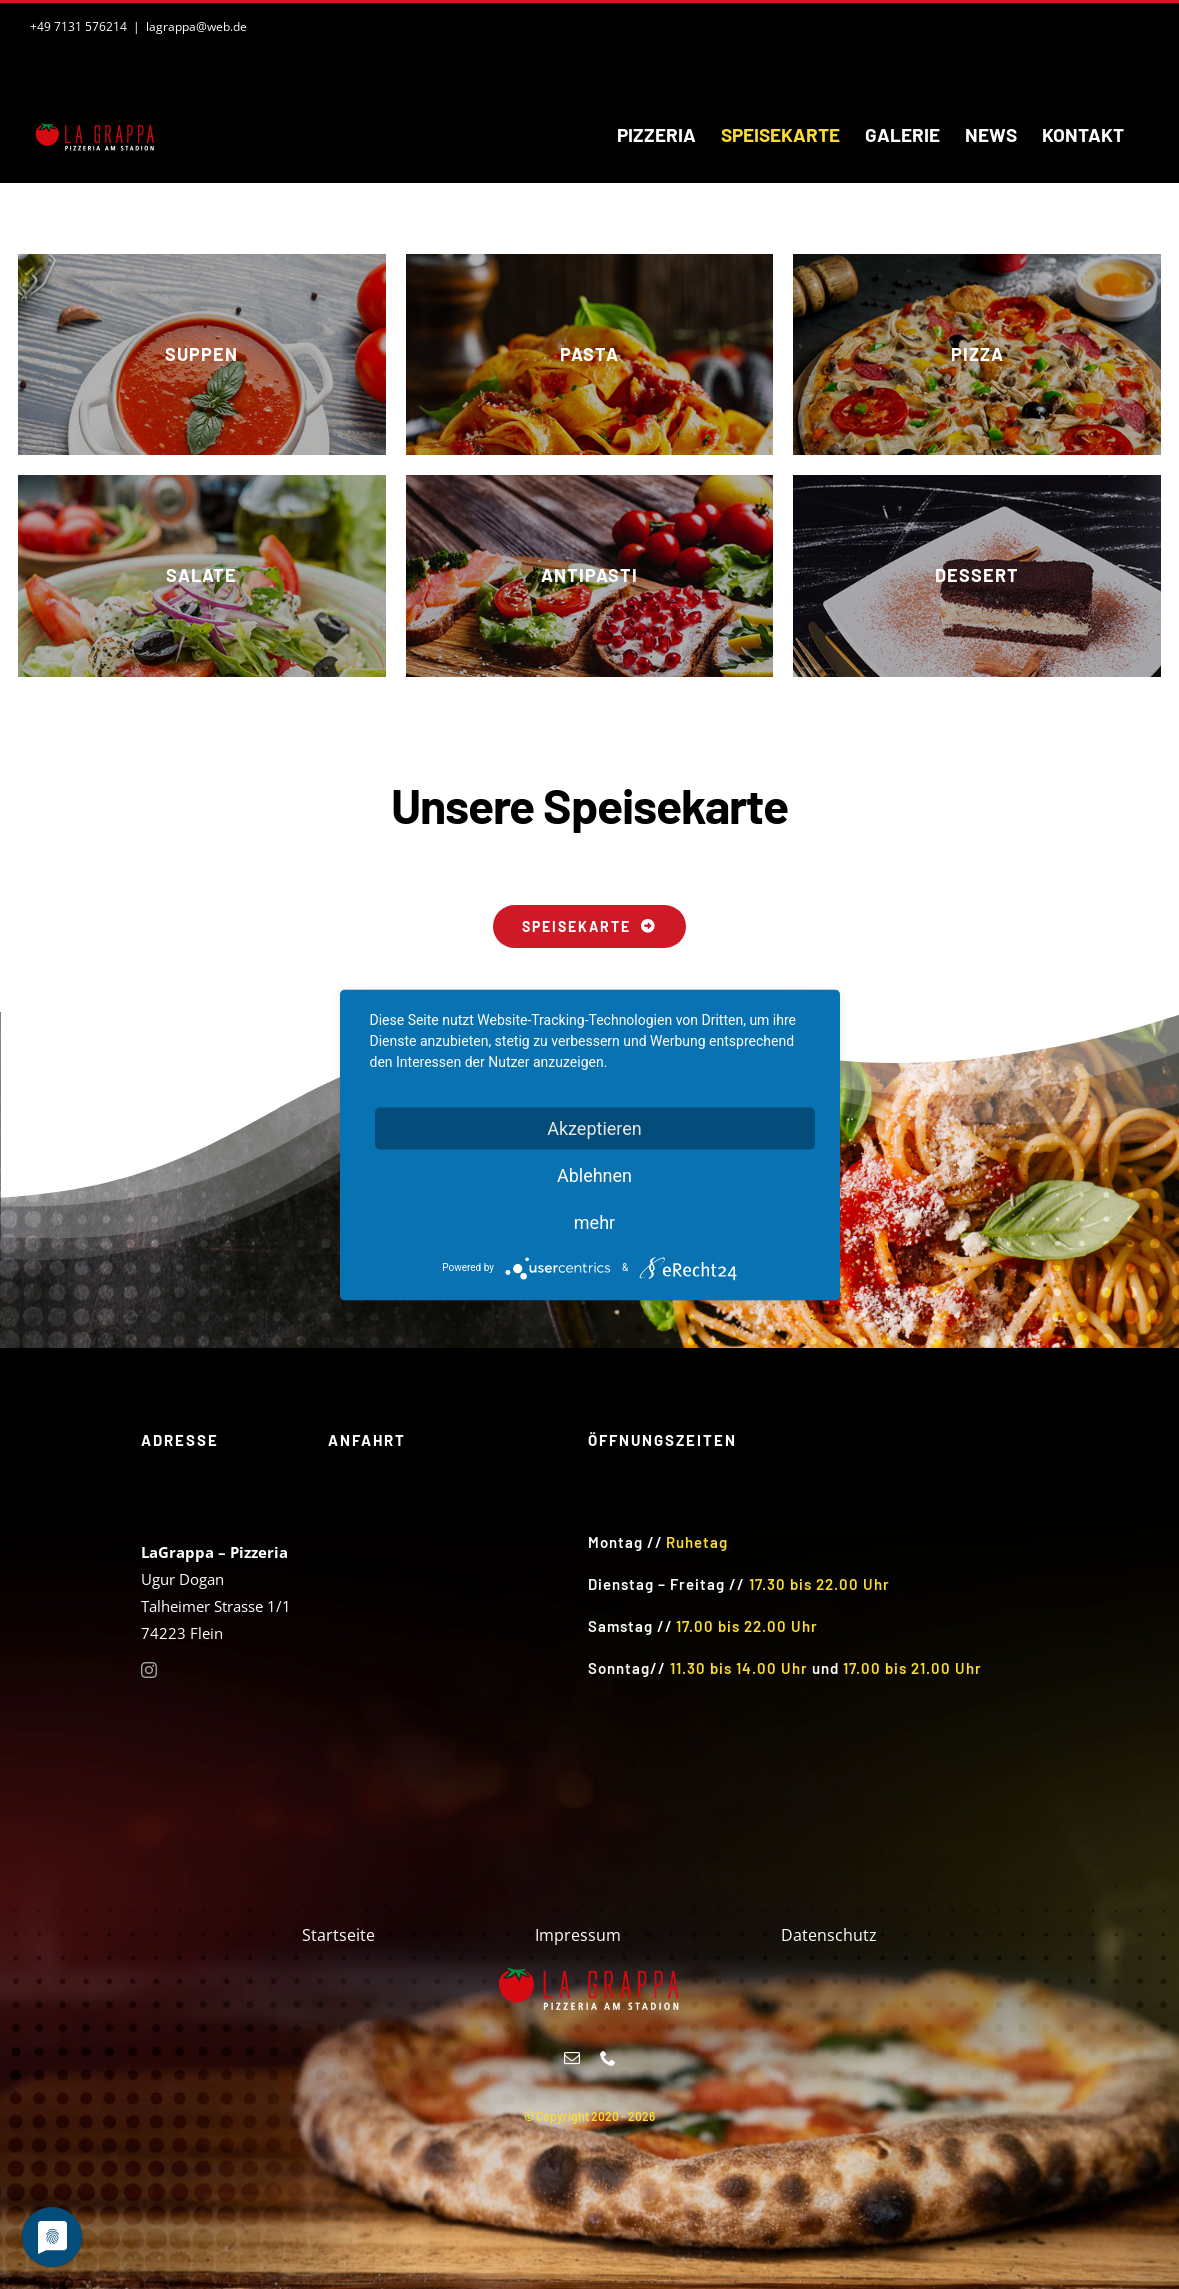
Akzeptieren (594, 1127)
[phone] (608, 2058)
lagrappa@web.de (196, 26)
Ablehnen (594, 1174)
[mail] (572, 2058)
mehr (594, 1221)
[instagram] (149, 1670)
